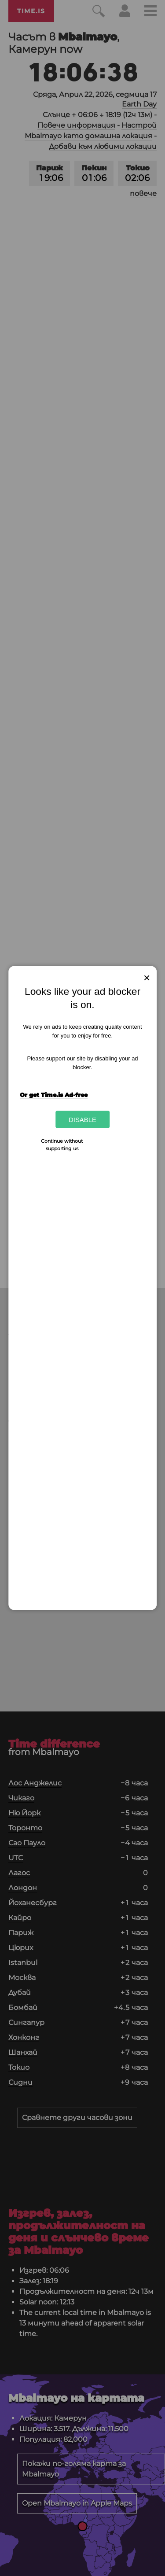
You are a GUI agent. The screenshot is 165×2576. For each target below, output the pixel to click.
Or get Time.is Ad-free (54, 1094)
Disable (82, 1119)
